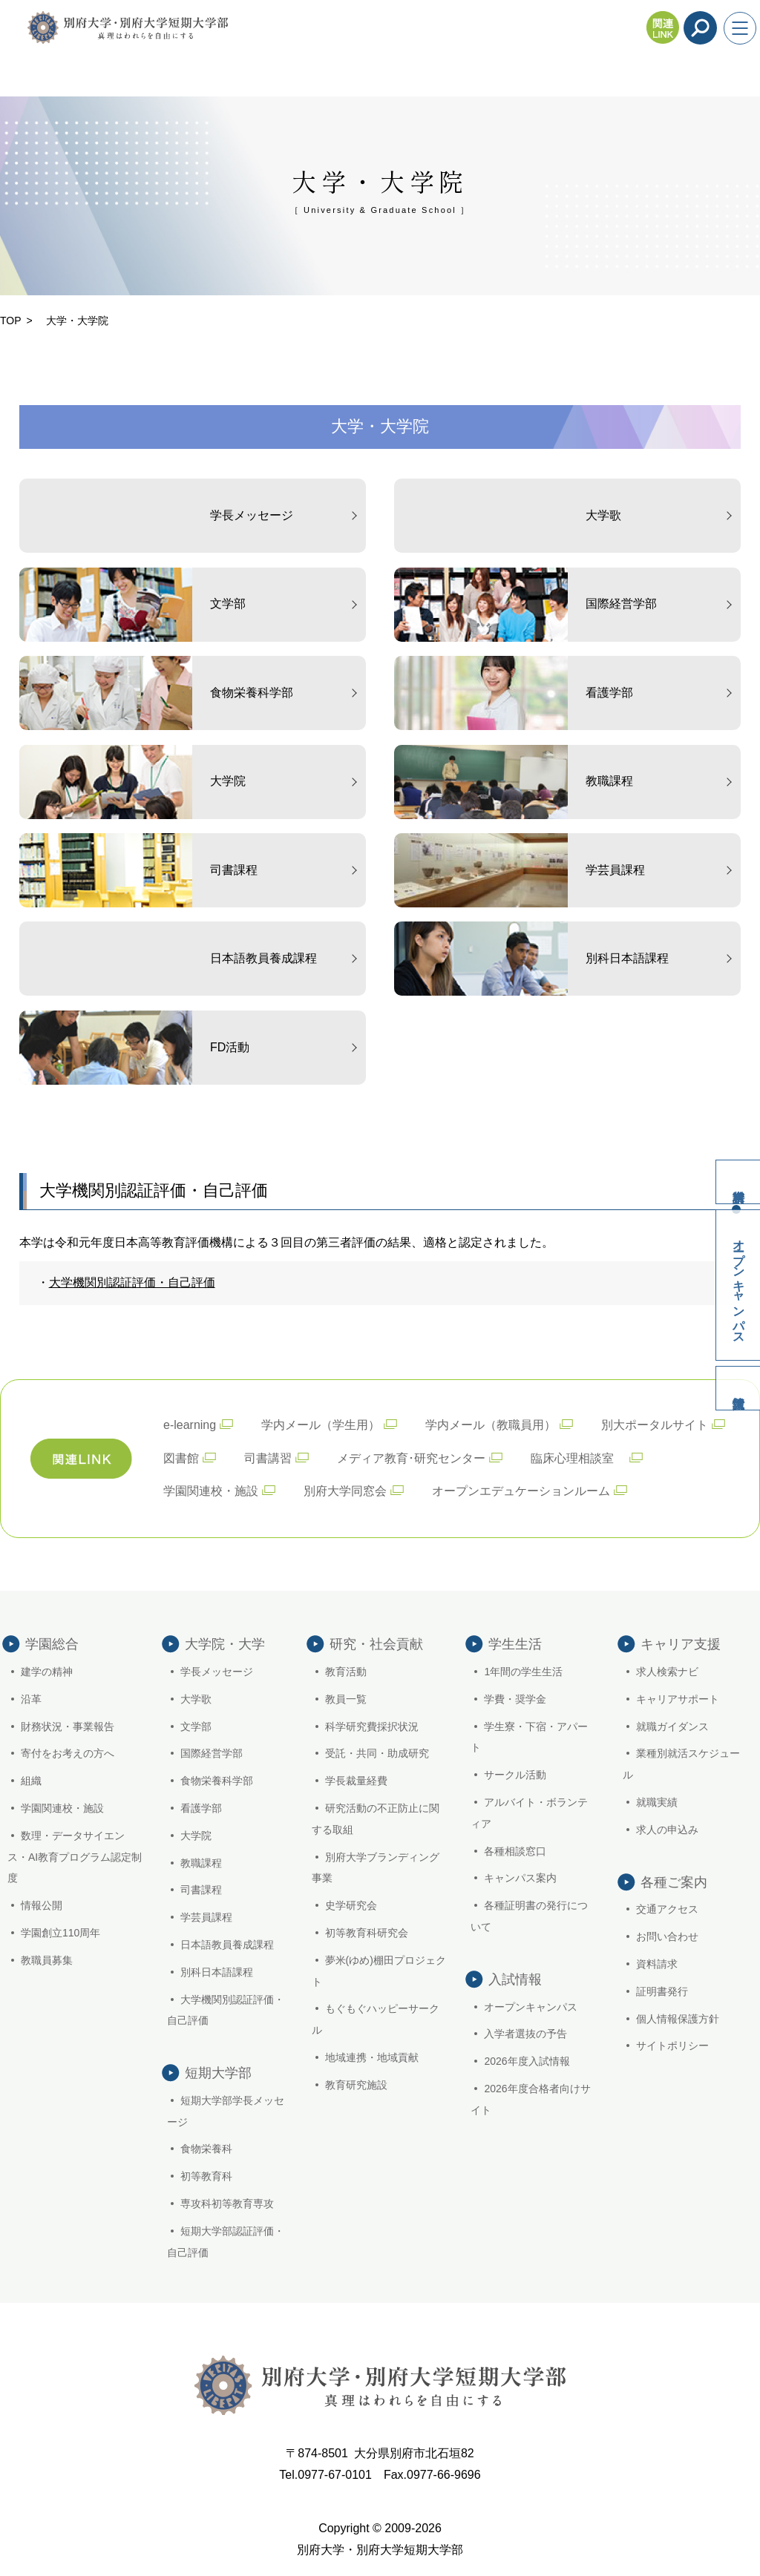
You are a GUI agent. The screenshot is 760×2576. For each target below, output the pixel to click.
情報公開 (41, 1905)
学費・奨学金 (515, 1699)
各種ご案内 (674, 1882)
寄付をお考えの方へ (67, 1753)
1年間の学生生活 (523, 1672)
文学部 (196, 1726)
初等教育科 (206, 2176)
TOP (11, 320)
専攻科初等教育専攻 (227, 2203)
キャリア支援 (681, 1644)
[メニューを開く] (740, 28)
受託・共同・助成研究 (377, 1753)
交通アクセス (667, 1909)
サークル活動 (515, 1775)
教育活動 (346, 1672)
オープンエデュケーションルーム (521, 1491)
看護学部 (201, 1808)
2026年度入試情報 (526, 2061)
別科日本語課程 (216, 1972)
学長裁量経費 (356, 1781)
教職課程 (201, 1863)
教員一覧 (346, 1699)
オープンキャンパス (739, 1285)
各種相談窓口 (515, 1851)
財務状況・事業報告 (67, 1726)
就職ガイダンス (672, 1726)
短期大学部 (218, 2073)
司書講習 (268, 1458)
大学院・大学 (225, 1644)
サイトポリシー (672, 2045)
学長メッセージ (216, 1672)
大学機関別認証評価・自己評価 (132, 1282)
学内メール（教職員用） (490, 1425)
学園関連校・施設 (210, 1491)
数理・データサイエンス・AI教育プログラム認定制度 (74, 1857)
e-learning (189, 1425)
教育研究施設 (356, 2085)
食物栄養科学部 (216, 1781)
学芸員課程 (206, 1917)
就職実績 (657, 1802)
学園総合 (52, 1644)
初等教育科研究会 (366, 1933)
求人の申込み (667, 1830)
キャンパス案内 (520, 1878)
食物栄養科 (206, 2149)
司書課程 (201, 1890)
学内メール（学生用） (320, 1425)
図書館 (181, 1458)
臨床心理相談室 (578, 1458)
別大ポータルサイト (654, 1425)
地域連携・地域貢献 (372, 2057)
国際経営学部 (211, 1753)
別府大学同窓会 (345, 1491)
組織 (31, 1781)
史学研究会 (351, 1905)
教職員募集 (47, 1960)
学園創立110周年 (60, 1933)
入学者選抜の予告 (525, 2034)
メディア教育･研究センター (411, 1458)
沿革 (31, 1699)
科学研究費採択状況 (372, 1726)
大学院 (196, 1835)
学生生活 (515, 1644)
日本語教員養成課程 (227, 1945)
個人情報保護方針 (677, 2019)
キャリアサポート (677, 1699)
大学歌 (196, 1699)
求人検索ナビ (667, 1672)
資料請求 (737, 1182)
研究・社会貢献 (376, 1644)
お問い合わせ (667, 1936)
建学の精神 (47, 1672)
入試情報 (737, 1388)
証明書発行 (662, 1991)
